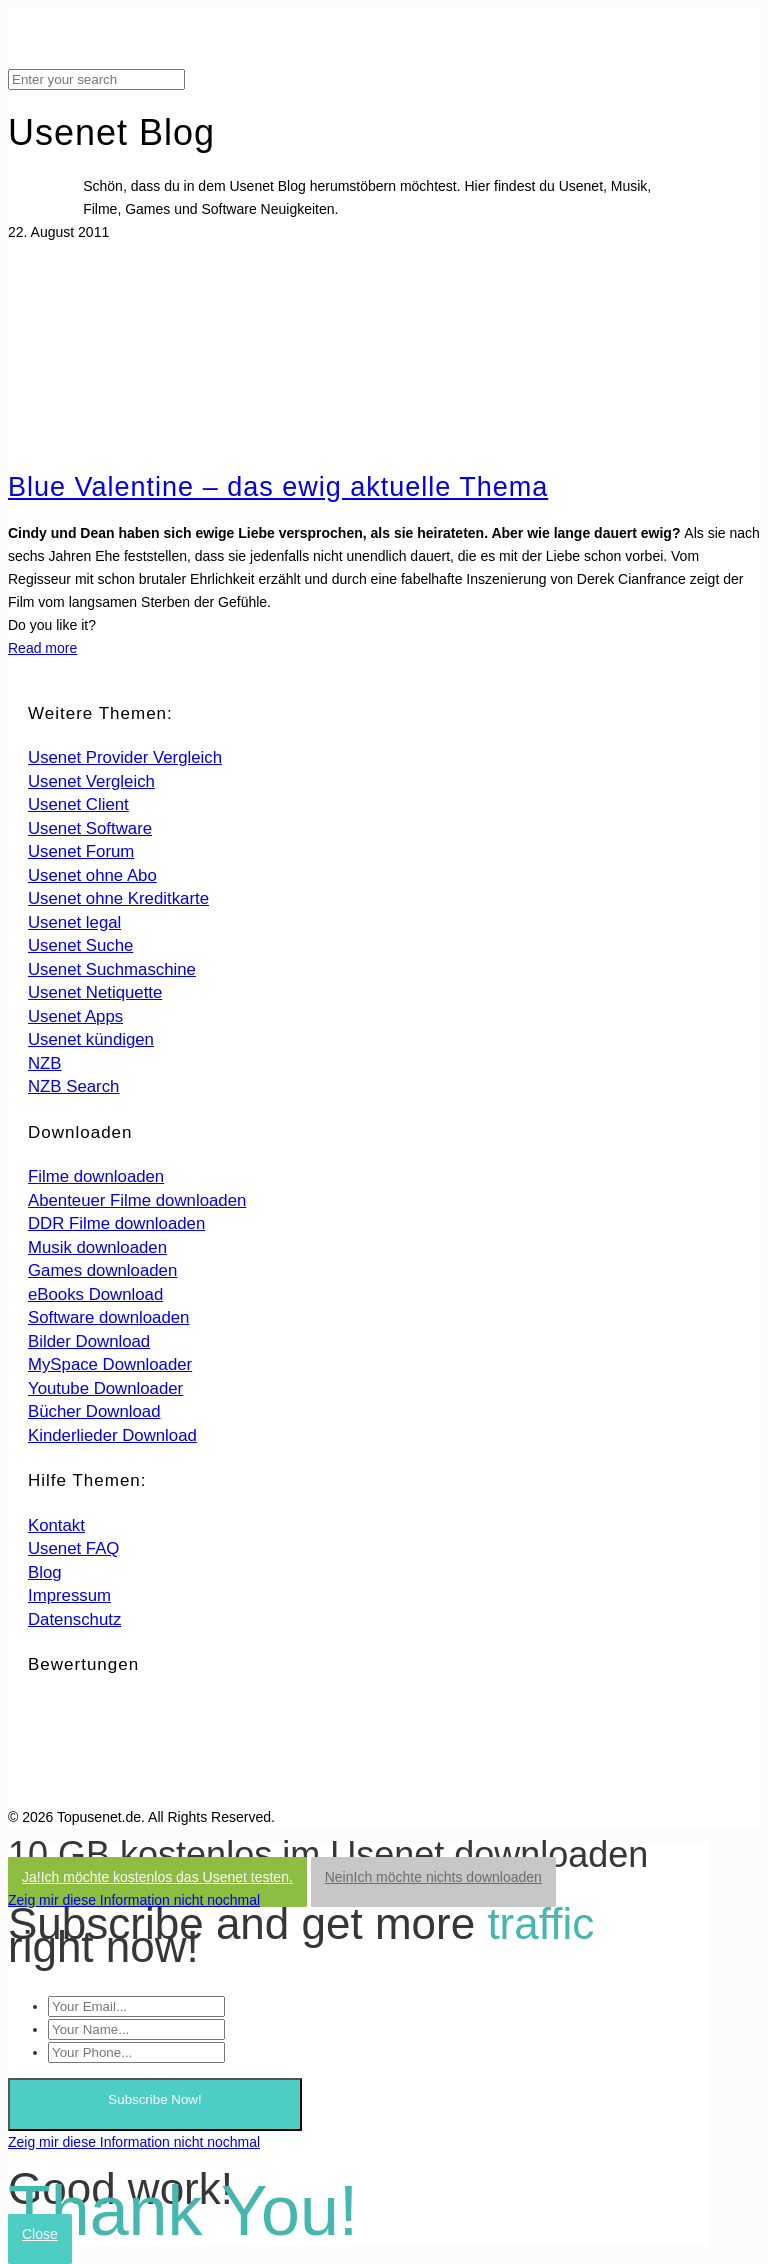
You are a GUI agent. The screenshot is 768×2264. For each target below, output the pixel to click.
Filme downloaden (96, 1176)
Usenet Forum (81, 851)
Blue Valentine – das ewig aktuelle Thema (278, 487)
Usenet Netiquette (95, 992)
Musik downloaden (97, 1247)
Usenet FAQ (73, 1548)
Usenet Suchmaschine (112, 969)
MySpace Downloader (110, 1364)
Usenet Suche (80, 945)
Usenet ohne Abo (92, 875)
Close (40, 2234)
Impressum (69, 1595)
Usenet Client (78, 804)
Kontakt (56, 1525)
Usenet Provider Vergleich (125, 757)
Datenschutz (74, 1619)
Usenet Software (90, 828)
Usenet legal (74, 922)
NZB (45, 1063)
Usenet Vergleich (91, 781)
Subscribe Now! (154, 2099)
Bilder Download (89, 1341)
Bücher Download (94, 1411)
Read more (42, 648)
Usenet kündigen (91, 1039)
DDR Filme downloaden (116, 1223)
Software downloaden (108, 1317)
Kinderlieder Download (112, 1435)
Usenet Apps (75, 1016)
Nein (433, 1877)
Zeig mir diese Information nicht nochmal (134, 1900)
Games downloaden (102, 1270)
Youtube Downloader (105, 1388)
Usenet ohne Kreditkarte (118, 898)
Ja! (157, 1877)
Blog (45, 1572)
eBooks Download (95, 1294)
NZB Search (73, 1086)
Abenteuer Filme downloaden (137, 1200)
